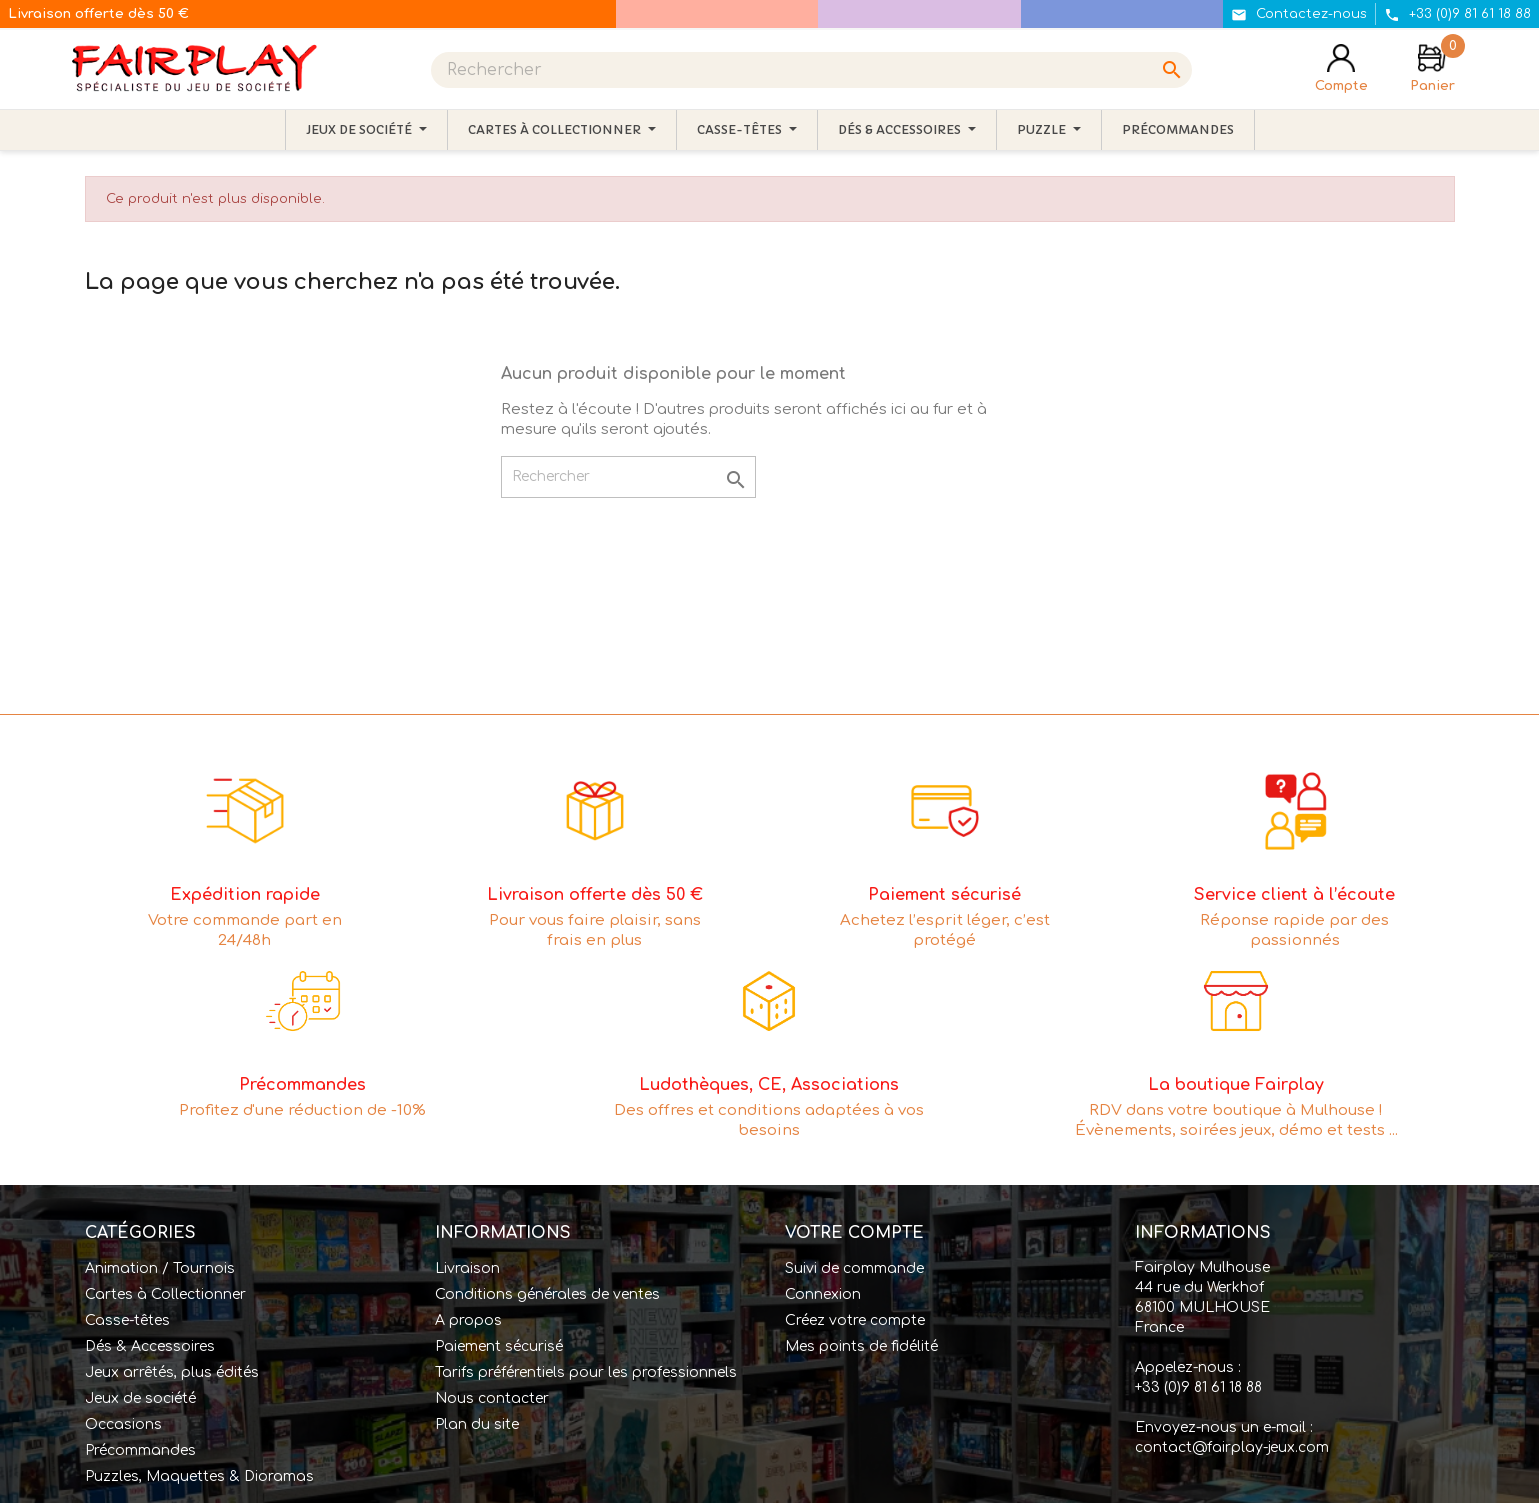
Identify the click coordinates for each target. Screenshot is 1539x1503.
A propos (468, 1320)
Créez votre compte (855, 1320)
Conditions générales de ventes (547, 1294)
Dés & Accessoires (150, 1346)
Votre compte (854, 1233)
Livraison (467, 1268)
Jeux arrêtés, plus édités (172, 1372)
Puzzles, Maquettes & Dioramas (199, 1476)
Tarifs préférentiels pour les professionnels (586, 1372)
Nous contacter (492, 1398)
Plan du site (477, 1424)
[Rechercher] (812, 70)
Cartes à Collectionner (165, 1294)
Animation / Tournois (160, 1268)
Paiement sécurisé (499, 1346)
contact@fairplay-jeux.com (1232, 1447)
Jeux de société (140, 1398)
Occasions (123, 1424)
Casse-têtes (127, 1320)
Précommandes (140, 1450)
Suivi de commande (854, 1268)
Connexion (823, 1294)
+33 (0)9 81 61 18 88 (1198, 1387)
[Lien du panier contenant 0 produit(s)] (1432, 70)
